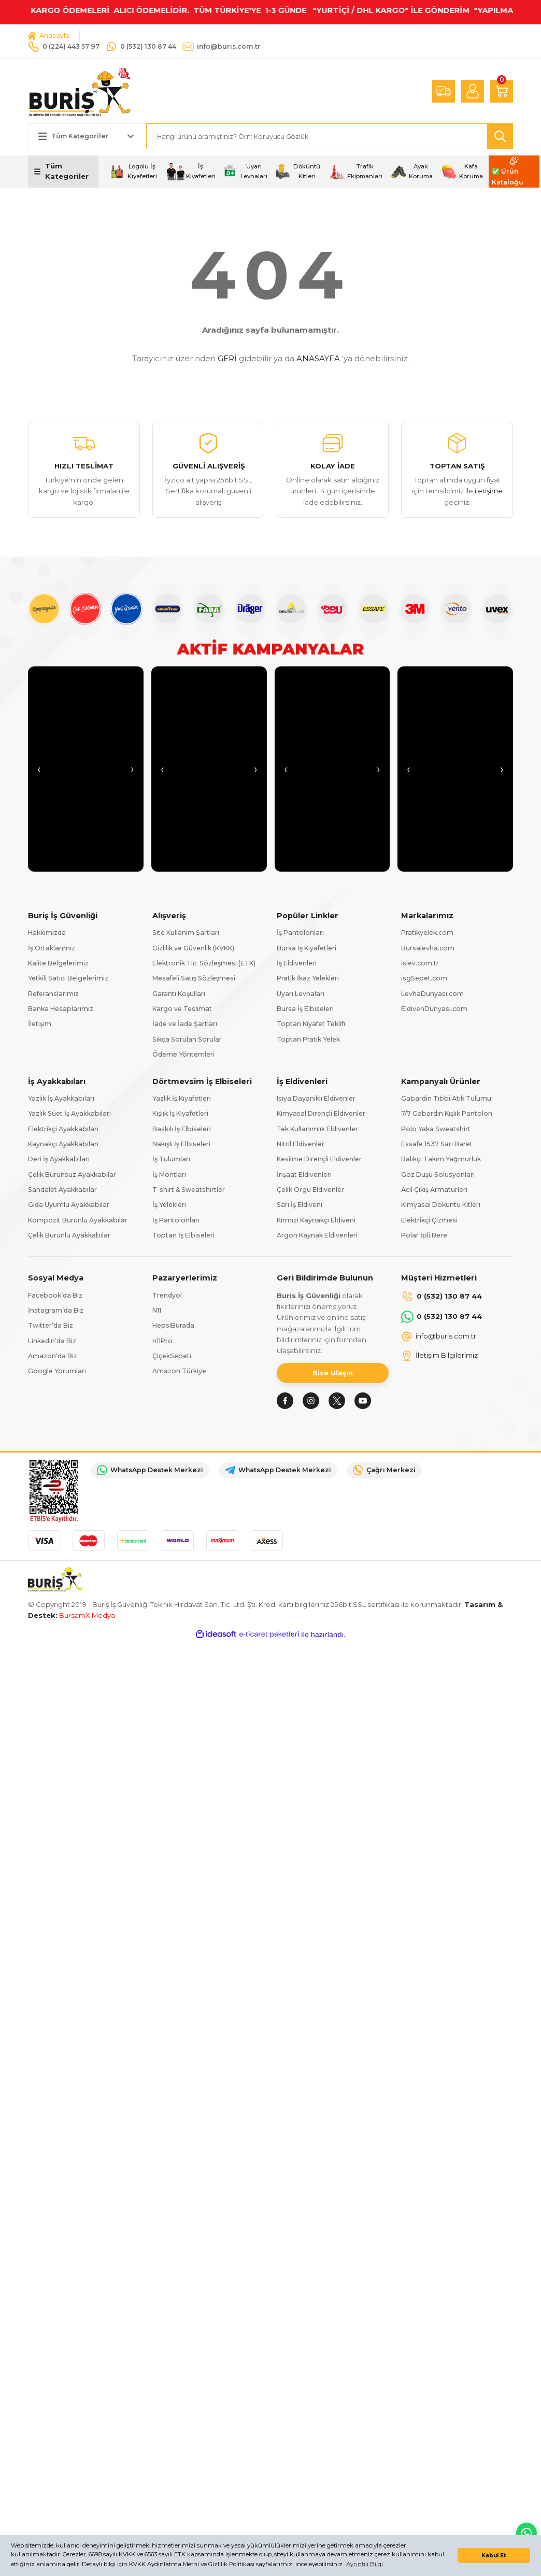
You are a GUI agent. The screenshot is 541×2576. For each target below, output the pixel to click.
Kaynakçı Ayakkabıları (63, 1144)
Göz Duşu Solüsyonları (438, 1174)
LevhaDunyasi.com (432, 994)
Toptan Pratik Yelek (308, 1039)
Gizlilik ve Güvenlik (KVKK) (193, 948)
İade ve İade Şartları (184, 1024)
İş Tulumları (171, 1159)
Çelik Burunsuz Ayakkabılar (72, 1174)
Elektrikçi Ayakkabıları (63, 1129)
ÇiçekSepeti (171, 1356)
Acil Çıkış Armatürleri (434, 1189)
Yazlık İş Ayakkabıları (61, 1098)
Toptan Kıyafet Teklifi (311, 1024)
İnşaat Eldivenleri (304, 1174)
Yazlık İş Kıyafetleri (181, 1098)
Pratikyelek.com (427, 932)
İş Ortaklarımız (51, 948)
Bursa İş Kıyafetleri (306, 948)
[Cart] (501, 91)
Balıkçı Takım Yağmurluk (441, 1159)
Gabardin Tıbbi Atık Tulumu (446, 1098)
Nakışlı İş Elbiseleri (181, 1144)
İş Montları (169, 1174)
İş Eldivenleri (297, 963)
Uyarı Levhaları (300, 994)
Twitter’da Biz (50, 1325)
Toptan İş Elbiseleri (183, 1235)
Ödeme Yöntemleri (183, 1054)
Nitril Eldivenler (300, 1144)
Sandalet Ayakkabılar (62, 1189)
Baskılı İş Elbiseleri (181, 1129)
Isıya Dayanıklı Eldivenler (316, 1098)
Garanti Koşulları (178, 994)
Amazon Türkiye (179, 1371)
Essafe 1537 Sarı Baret (437, 1144)
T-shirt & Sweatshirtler (188, 1189)
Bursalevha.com (427, 948)
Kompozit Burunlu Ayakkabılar (77, 1220)
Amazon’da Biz (52, 1356)
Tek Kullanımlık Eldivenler (317, 1129)
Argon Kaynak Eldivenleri (317, 1235)
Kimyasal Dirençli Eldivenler (321, 1113)
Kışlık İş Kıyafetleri (180, 1113)
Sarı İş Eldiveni (299, 1204)
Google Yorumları (57, 1371)
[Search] (329, 136)
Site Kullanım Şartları (185, 932)
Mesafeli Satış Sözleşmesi (193, 978)
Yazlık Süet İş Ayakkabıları (69, 1113)
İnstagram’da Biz (55, 1310)
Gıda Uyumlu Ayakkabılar (68, 1204)
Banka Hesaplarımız (60, 1009)
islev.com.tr (420, 963)
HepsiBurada (173, 1325)
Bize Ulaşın (332, 1373)
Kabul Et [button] (493, 2555)
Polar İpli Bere (424, 1235)
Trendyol (167, 1295)
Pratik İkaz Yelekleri (308, 978)
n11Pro (162, 1341)
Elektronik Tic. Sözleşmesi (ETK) (203, 963)
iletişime (489, 491)
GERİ (227, 358)
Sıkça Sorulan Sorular (187, 1039)
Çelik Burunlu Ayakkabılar (69, 1235)
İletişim (39, 1024)
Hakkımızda (47, 932)
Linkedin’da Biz (52, 1341)
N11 (156, 1310)
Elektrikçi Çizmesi (429, 1220)
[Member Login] (472, 91)
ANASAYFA (318, 358)
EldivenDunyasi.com (434, 1009)
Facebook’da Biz (55, 1295)
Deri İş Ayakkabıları (59, 1159)
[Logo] (80, 90)
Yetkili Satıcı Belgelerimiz (68, 978)
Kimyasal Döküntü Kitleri (440, 1204)
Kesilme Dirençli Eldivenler (319, 1159)
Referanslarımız (53, 994)
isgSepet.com (424, 978)
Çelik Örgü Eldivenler (310, 1189)
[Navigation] (63, 171)
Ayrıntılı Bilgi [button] (364, 2564)
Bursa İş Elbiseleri (305, 1009)
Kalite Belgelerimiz (58, 963)
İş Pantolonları (300, 932)
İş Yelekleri (169, 1204)
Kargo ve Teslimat (182, 1009)
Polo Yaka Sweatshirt (436, 1129)
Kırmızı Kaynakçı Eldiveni (316, 1220)
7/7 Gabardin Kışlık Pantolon (446, 1113)
